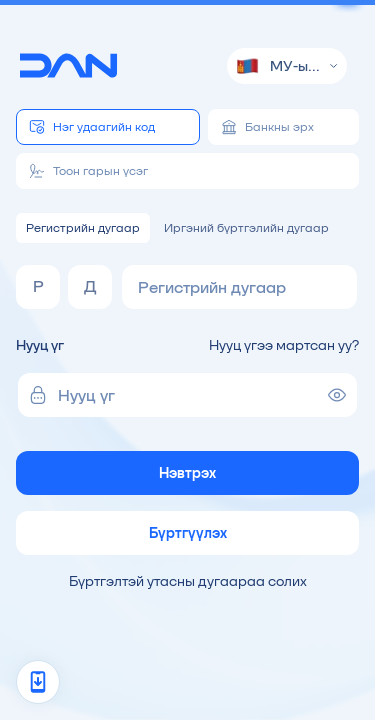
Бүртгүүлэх (188, 533)
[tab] (108, 127)
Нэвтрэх (187, 473)
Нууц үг (40, 345)
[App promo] (38, 682)
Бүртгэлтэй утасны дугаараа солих (188, 581)
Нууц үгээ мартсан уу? (284, 345)
